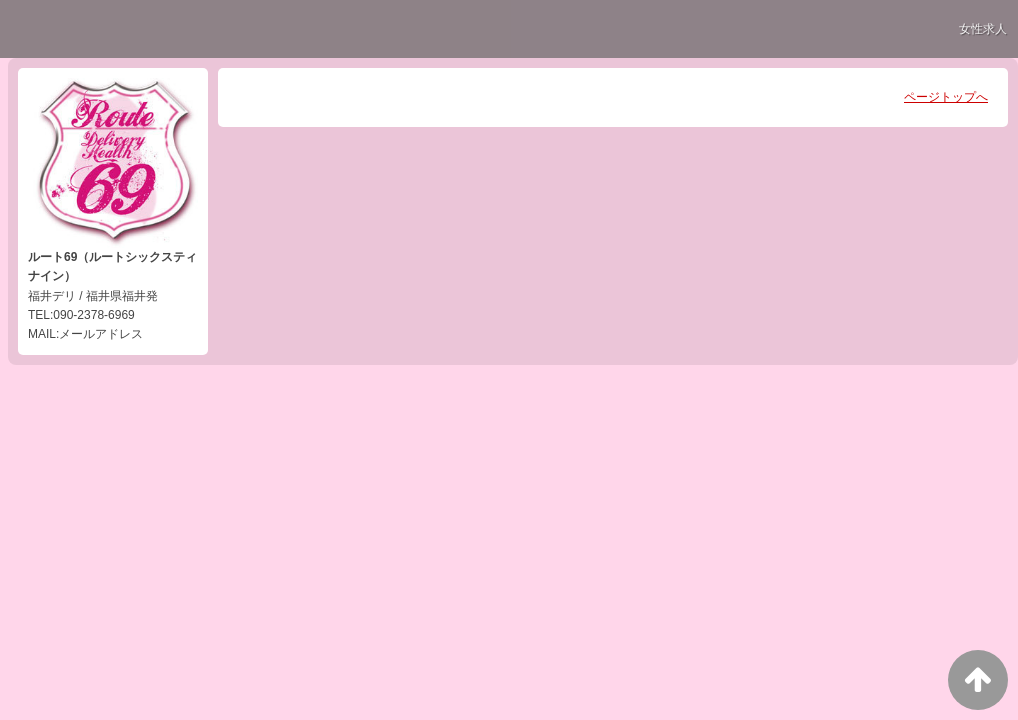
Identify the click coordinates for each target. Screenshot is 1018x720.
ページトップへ (946, 97)
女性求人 (983, 29)
